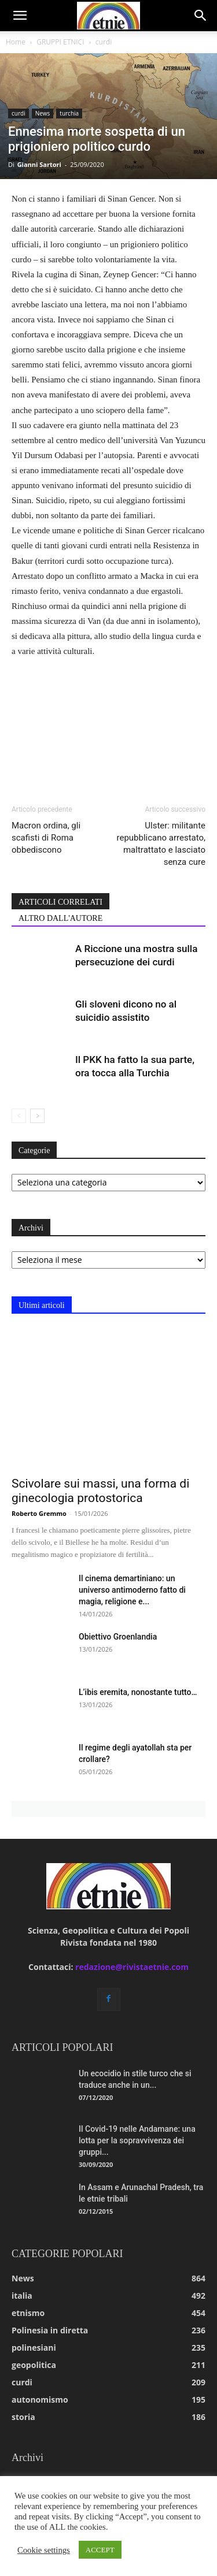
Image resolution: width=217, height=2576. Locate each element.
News (42, 113)
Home (15, 42)
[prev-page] (19, 1116)
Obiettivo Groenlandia (118, 1636)
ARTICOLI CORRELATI (60, 902)
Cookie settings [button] (43, 2550)
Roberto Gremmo (39, 1513)
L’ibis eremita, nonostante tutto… (138, 1692)
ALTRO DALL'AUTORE (60, 918)
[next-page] (37, 1116)
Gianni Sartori (39, 164)
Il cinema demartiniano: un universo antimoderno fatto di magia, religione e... (132, 1590)
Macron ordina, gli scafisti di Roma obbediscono (46, 837)
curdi (103, 42)
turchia (69, 113)
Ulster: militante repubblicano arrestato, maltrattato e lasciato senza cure (160, 843)
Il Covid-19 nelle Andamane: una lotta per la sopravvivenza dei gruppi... (137, 2140)
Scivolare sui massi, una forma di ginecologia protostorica (100, 1491)
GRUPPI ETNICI (60, 42)
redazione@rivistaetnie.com (132, 1966)
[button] (19, 15)
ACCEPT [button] (100, 2549)
